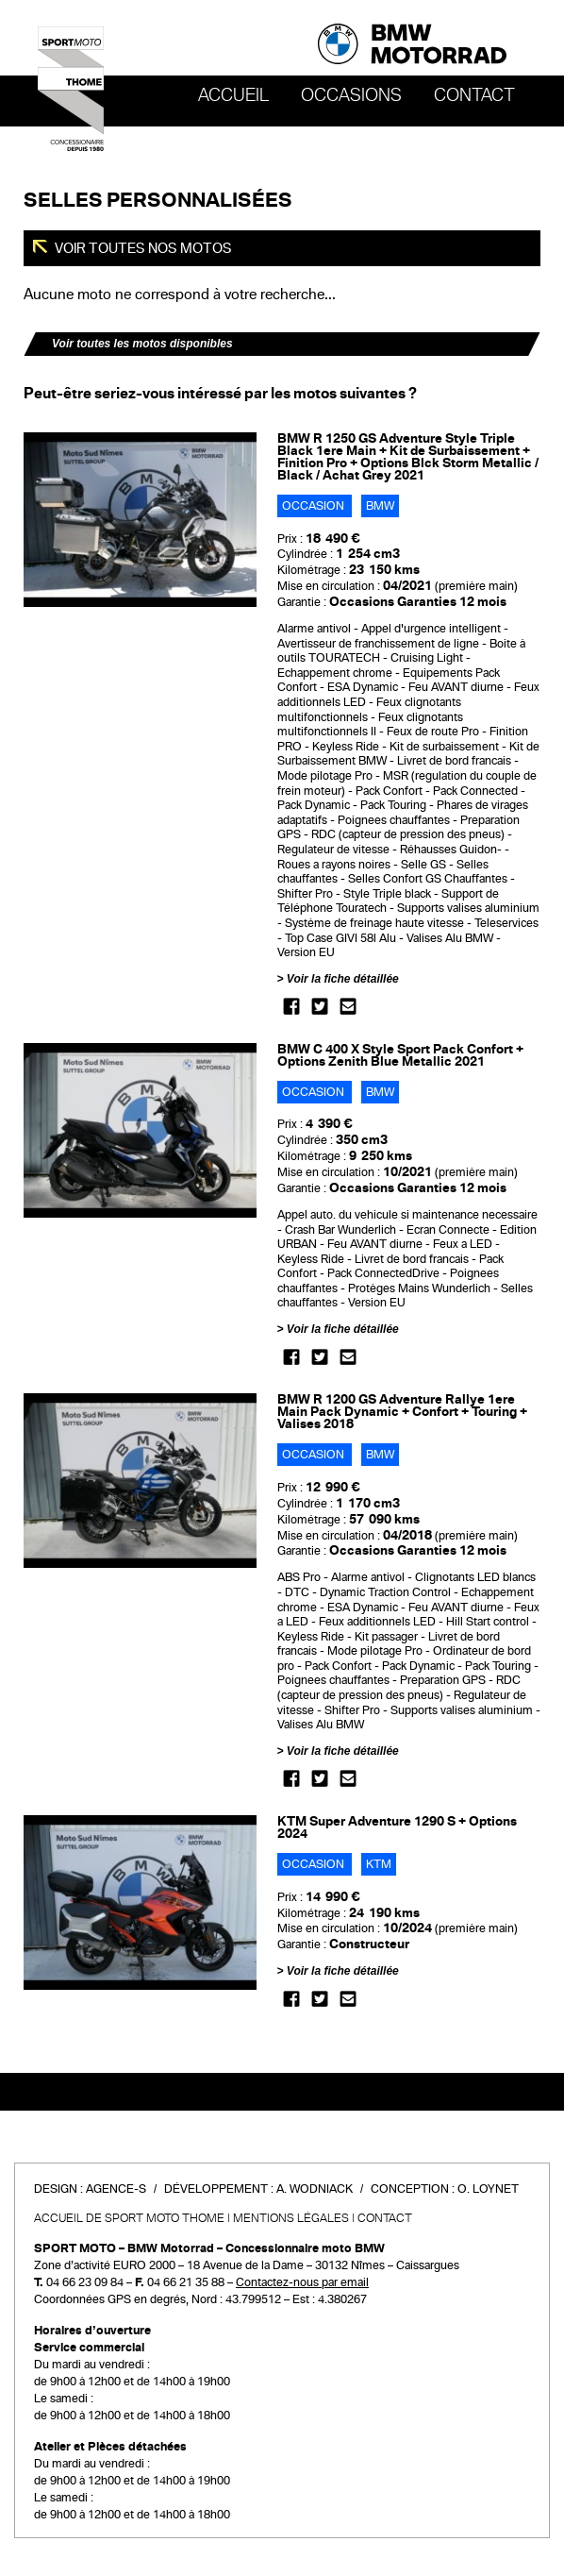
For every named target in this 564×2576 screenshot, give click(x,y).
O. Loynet (488, 2189)
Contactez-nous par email (302, 2282)
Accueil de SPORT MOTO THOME (129, 2218)
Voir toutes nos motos (142, 248)
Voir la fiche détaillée (343, 978)
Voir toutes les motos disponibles (142, 343)
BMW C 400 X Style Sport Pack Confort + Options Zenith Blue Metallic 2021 (400, 1055)
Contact (474, 95)
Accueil (233, 95)
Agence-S (116, 2189)
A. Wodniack (314, 2189)
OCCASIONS (351, 95)
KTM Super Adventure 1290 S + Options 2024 (397, 1827)
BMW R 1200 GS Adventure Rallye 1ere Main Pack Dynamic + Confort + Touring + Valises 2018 (402, 1411)
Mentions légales (291, 2218)
